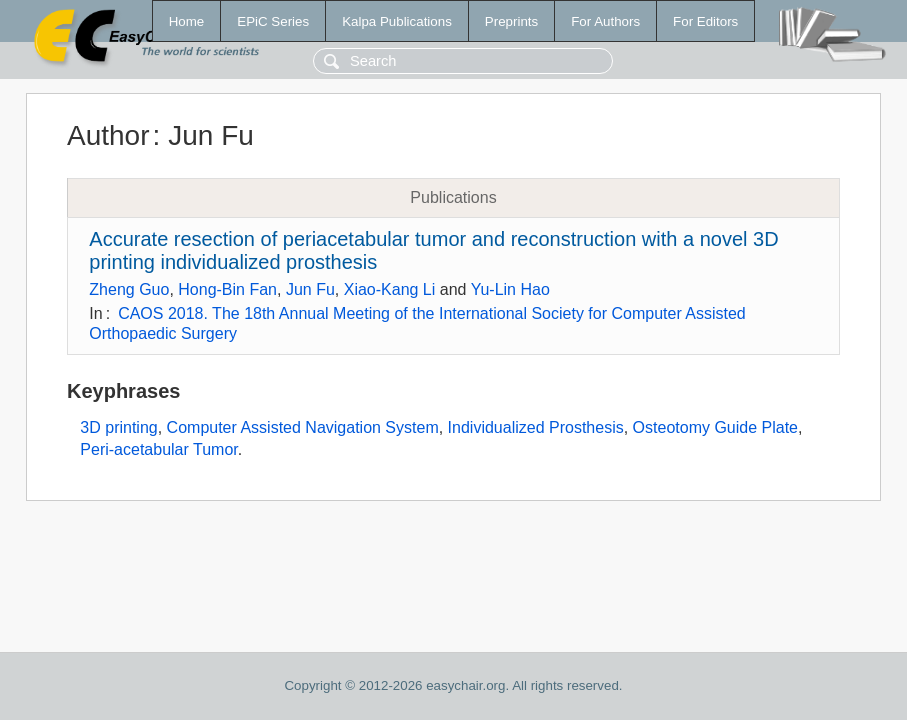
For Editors (705, 21)
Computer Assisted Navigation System (303, 427)
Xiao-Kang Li (390, 289)
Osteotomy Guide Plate (715, 427)
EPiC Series (273, 21)
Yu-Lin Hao (510, 289)
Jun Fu (310, 289)
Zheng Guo (129, 289)
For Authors (605, 21)
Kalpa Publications (397, 21)
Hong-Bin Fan (227, 289)
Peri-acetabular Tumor (158, 449)
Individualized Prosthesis (536, 427)
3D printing (118, 427)
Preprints (511, 21)
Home (187, 21)
